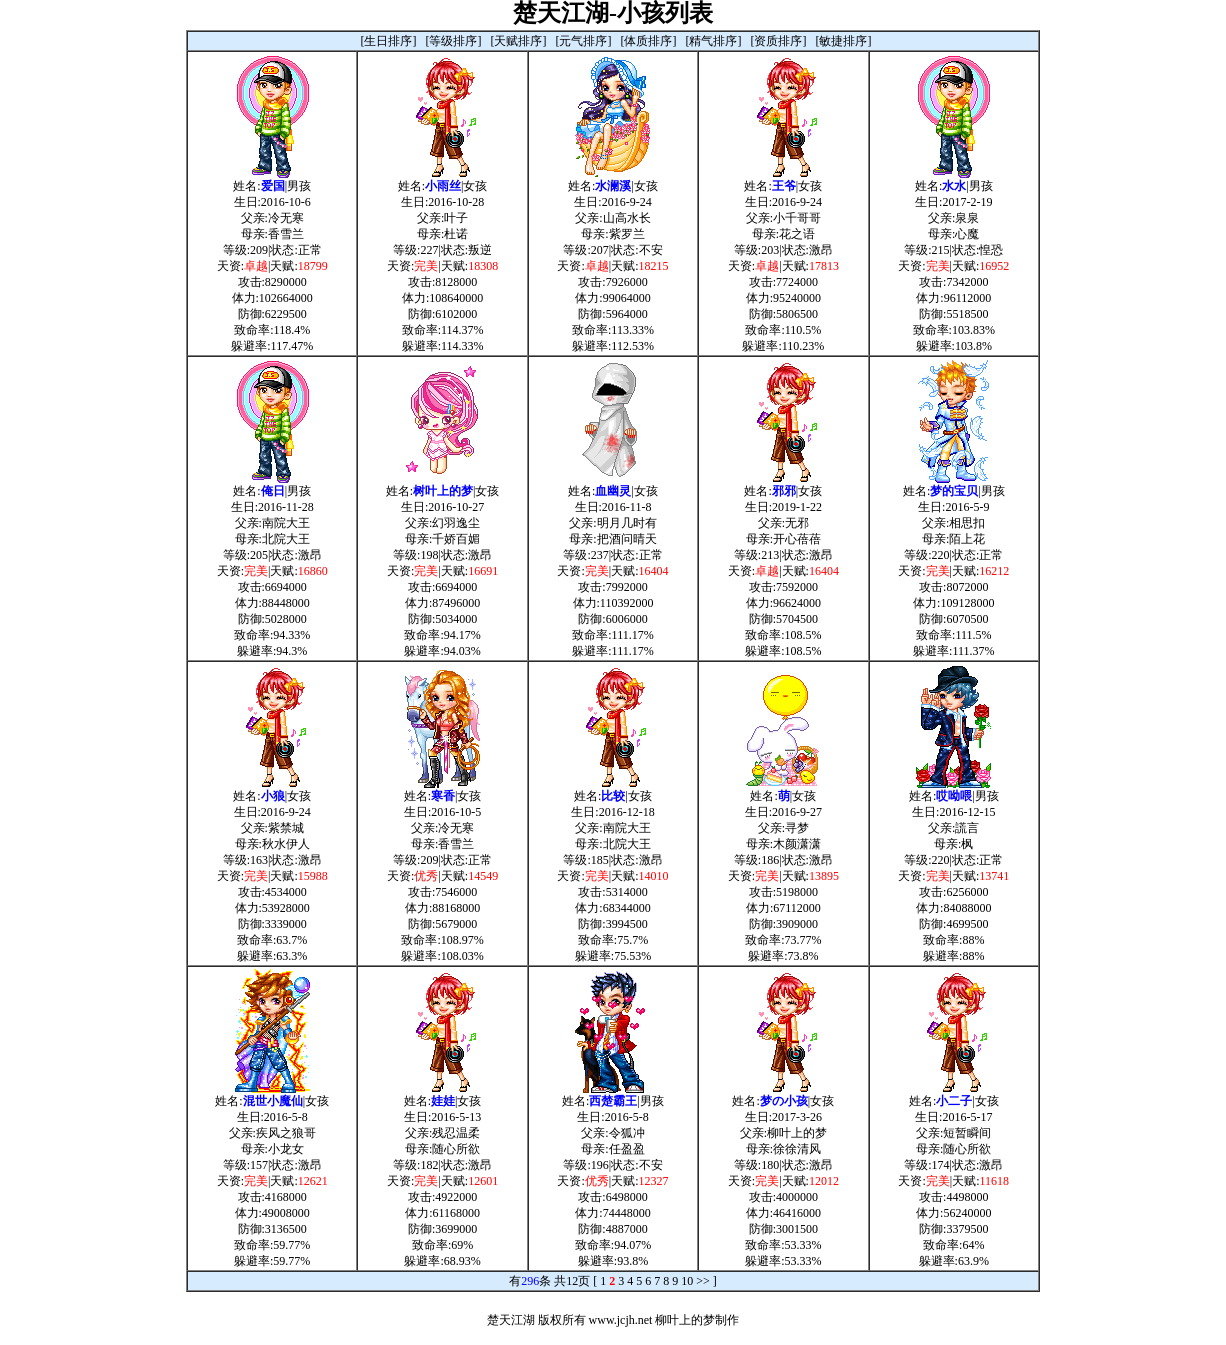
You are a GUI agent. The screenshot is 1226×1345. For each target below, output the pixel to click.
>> (703, 1281)
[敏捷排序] (844, 41)
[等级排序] (454, 41)
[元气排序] (584, 41)
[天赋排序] (519, 41)
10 (687, 1281)
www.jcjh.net (621, 1320)
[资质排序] (779, 41)
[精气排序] (714, 41)
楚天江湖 (511, 1320)
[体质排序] (649, 41)
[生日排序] (389, 41)
